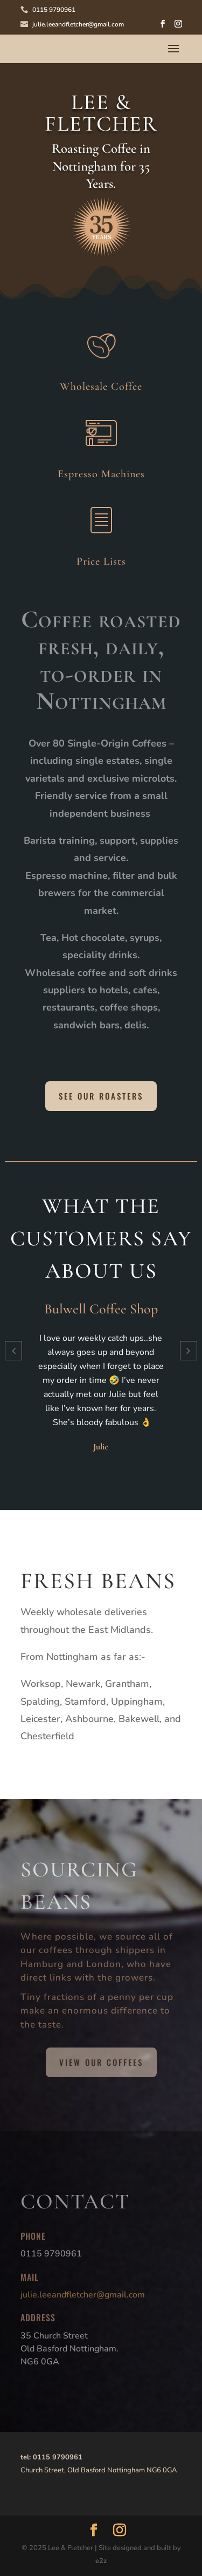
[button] (13, 1350)
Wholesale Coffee (101, 386)
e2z (101, 2561)
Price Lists (101, 561)
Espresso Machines (101, 473)
